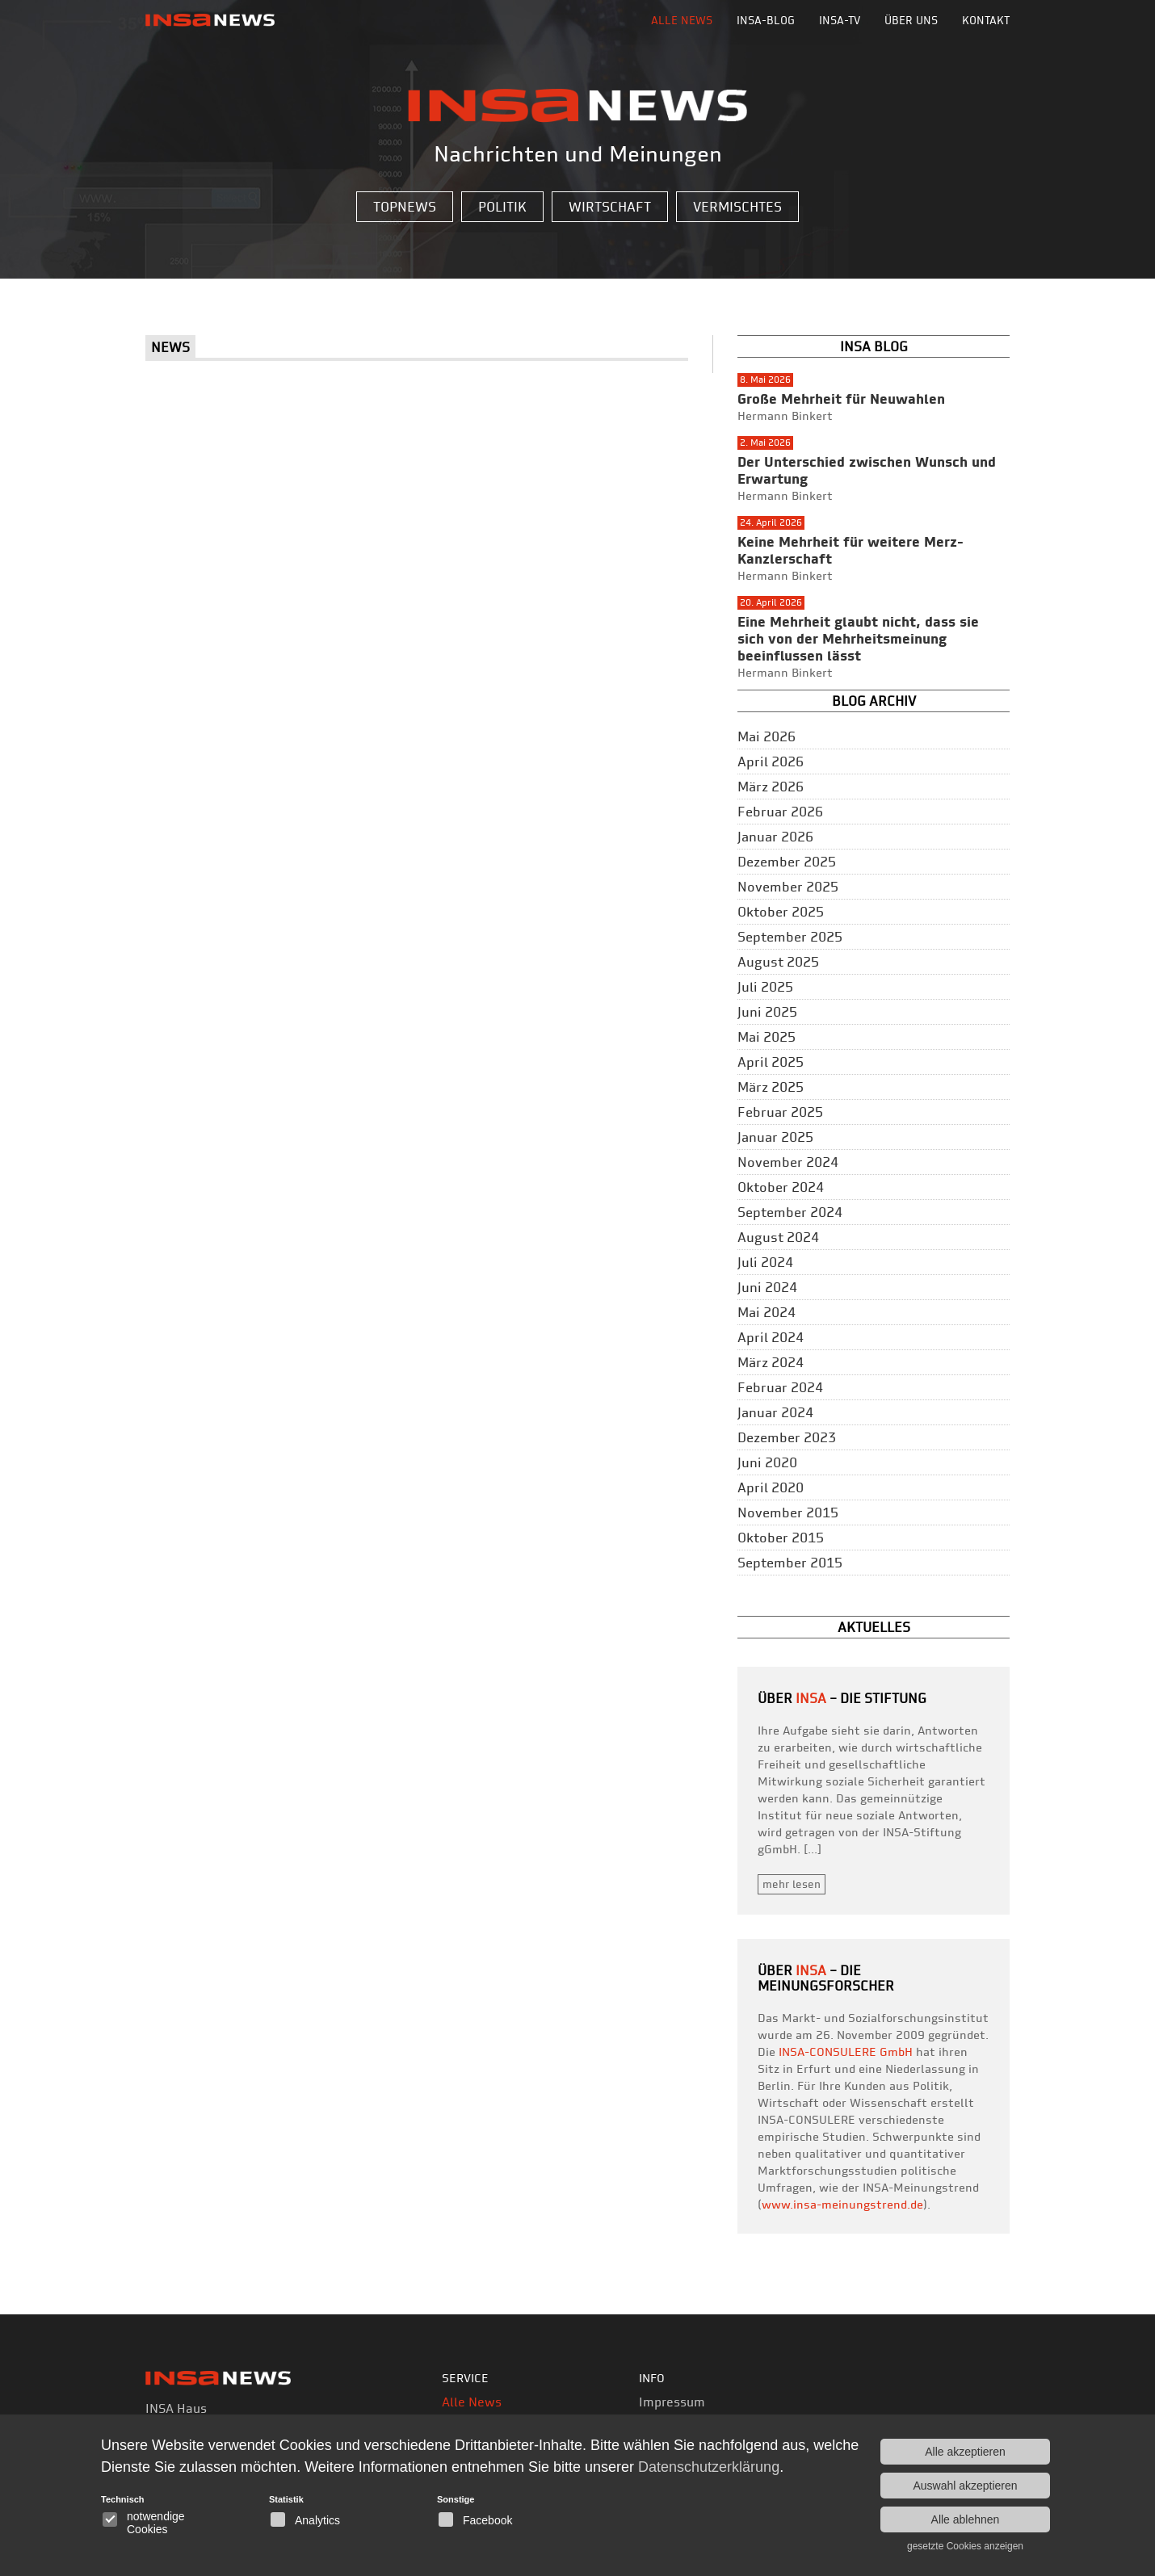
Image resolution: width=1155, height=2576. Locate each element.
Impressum (672, 2402)
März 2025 (770, 1087)
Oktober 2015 (780, 1537)
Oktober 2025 (780, 912)
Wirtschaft (610, 207)
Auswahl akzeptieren (965, 2485)
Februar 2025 (780, 1112)
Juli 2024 (765, 1262)
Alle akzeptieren (965, 2451)
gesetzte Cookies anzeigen (965, 2546)
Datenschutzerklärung (708, 2467)
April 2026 (770, 761)
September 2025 (789, 937)
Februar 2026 (780, 811)
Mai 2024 (766, 1312)
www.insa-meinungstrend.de (842, 2204)
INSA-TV (839, 20)
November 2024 (787, 1162)
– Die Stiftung (861, 1698)
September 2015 (789, 1562)
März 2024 (770, 1362)
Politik (502, 207)
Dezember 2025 (786, 862)
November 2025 (787, 887)
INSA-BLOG (766, 20)
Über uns (911, 20)
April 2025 (770, 1062)
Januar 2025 (775, 1137)
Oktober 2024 (780, 1187)
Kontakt (986, 20)
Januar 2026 (775, 837)
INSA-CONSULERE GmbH (846, 2052)
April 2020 (770, 1487)
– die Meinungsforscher (826, 1978)
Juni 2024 (767, 1287)
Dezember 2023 (786, 1437)
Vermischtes (737, 207)
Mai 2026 (766, 736)
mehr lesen (791, 1883)
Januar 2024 (775, 1412)
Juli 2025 (765, 987)
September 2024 (789, 1212)
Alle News (681, 20)
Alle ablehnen (965, 2519)
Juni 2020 (767, 1462)
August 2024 (778, 1237)
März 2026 (770, 786)
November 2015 (787, 1512)
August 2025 (778, 962)
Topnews (404, 207)
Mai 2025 (766, 1037)
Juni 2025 (767, 1012)
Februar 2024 (780, 1387)
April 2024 (770, 1337)
